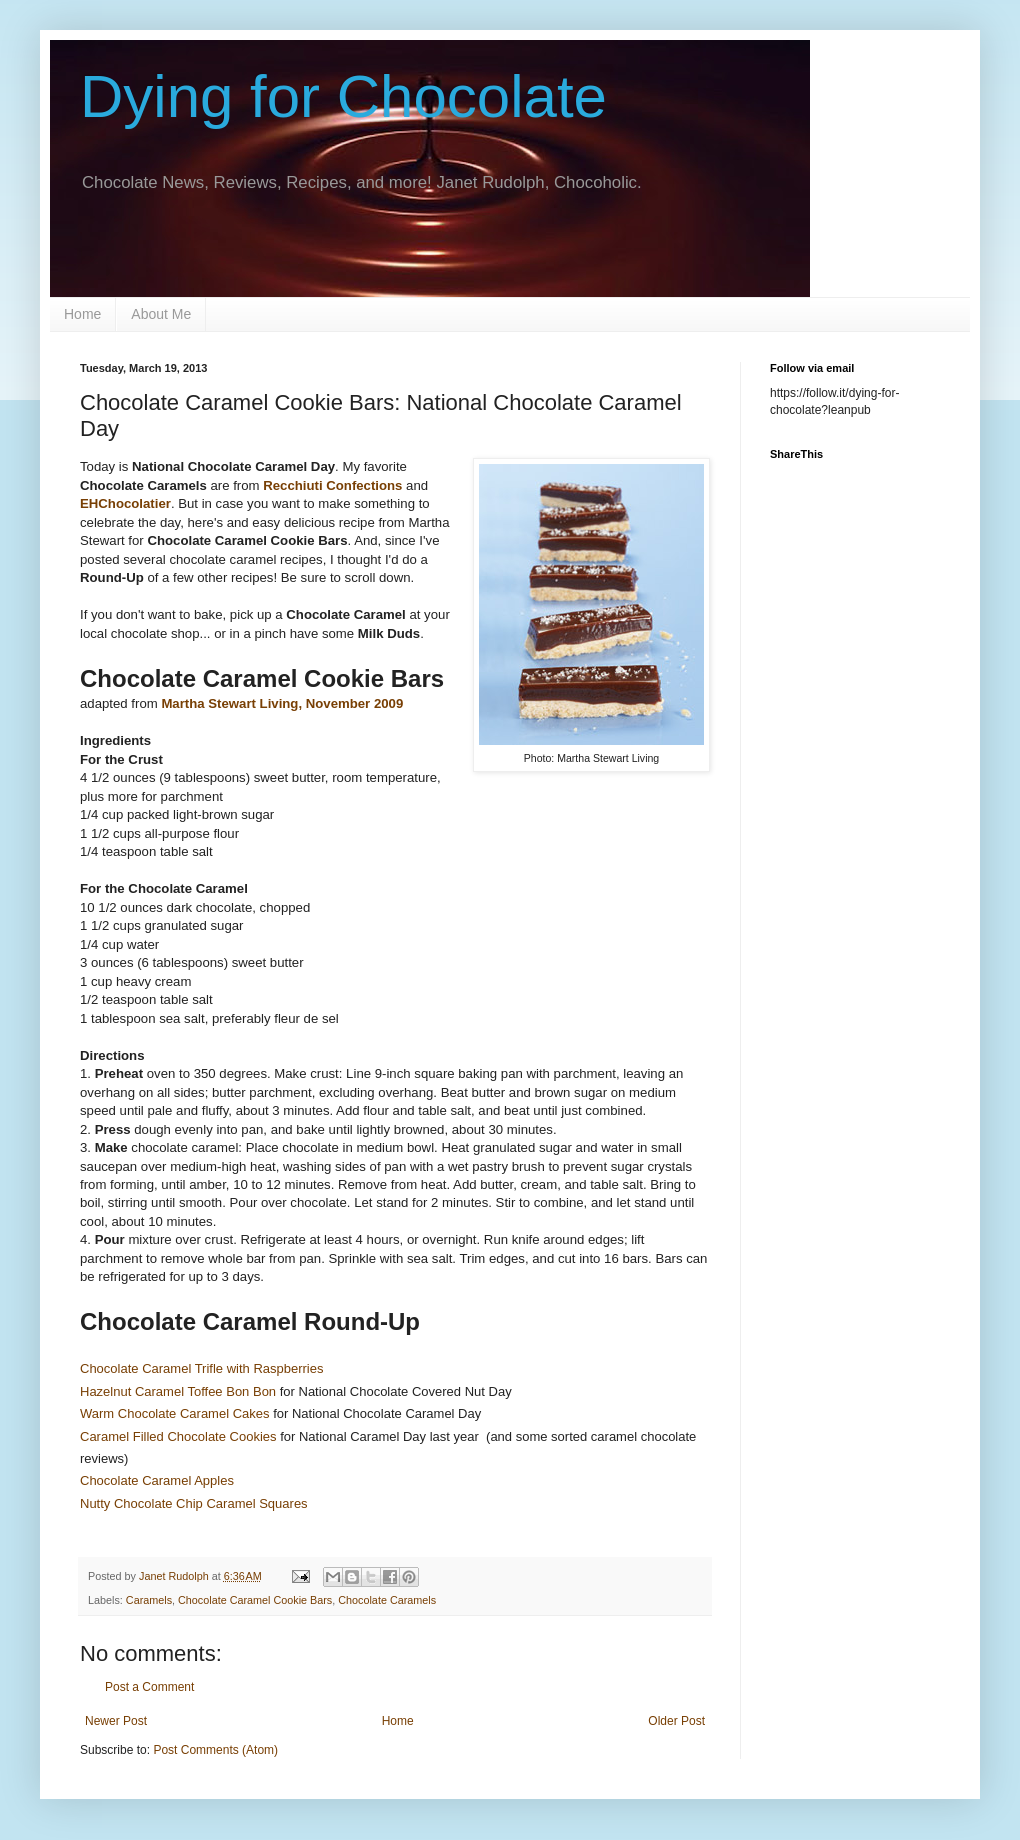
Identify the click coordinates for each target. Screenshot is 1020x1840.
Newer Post (116, 1721)
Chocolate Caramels (387, 1600)
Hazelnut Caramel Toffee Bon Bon (178, 1391)
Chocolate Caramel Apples (157, 1480)
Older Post (676, 1721)
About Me (161, 314)
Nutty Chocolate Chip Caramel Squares (195, 1503)
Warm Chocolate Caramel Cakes (175, 1413)
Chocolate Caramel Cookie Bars (255, 1600)
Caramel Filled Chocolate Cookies (178, 1436)
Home (82, 314)
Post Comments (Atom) (215, 1750)
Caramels (149, 1600)
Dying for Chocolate (343, 96)
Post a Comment (149, 1687)
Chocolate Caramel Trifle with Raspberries (201, 1368)
